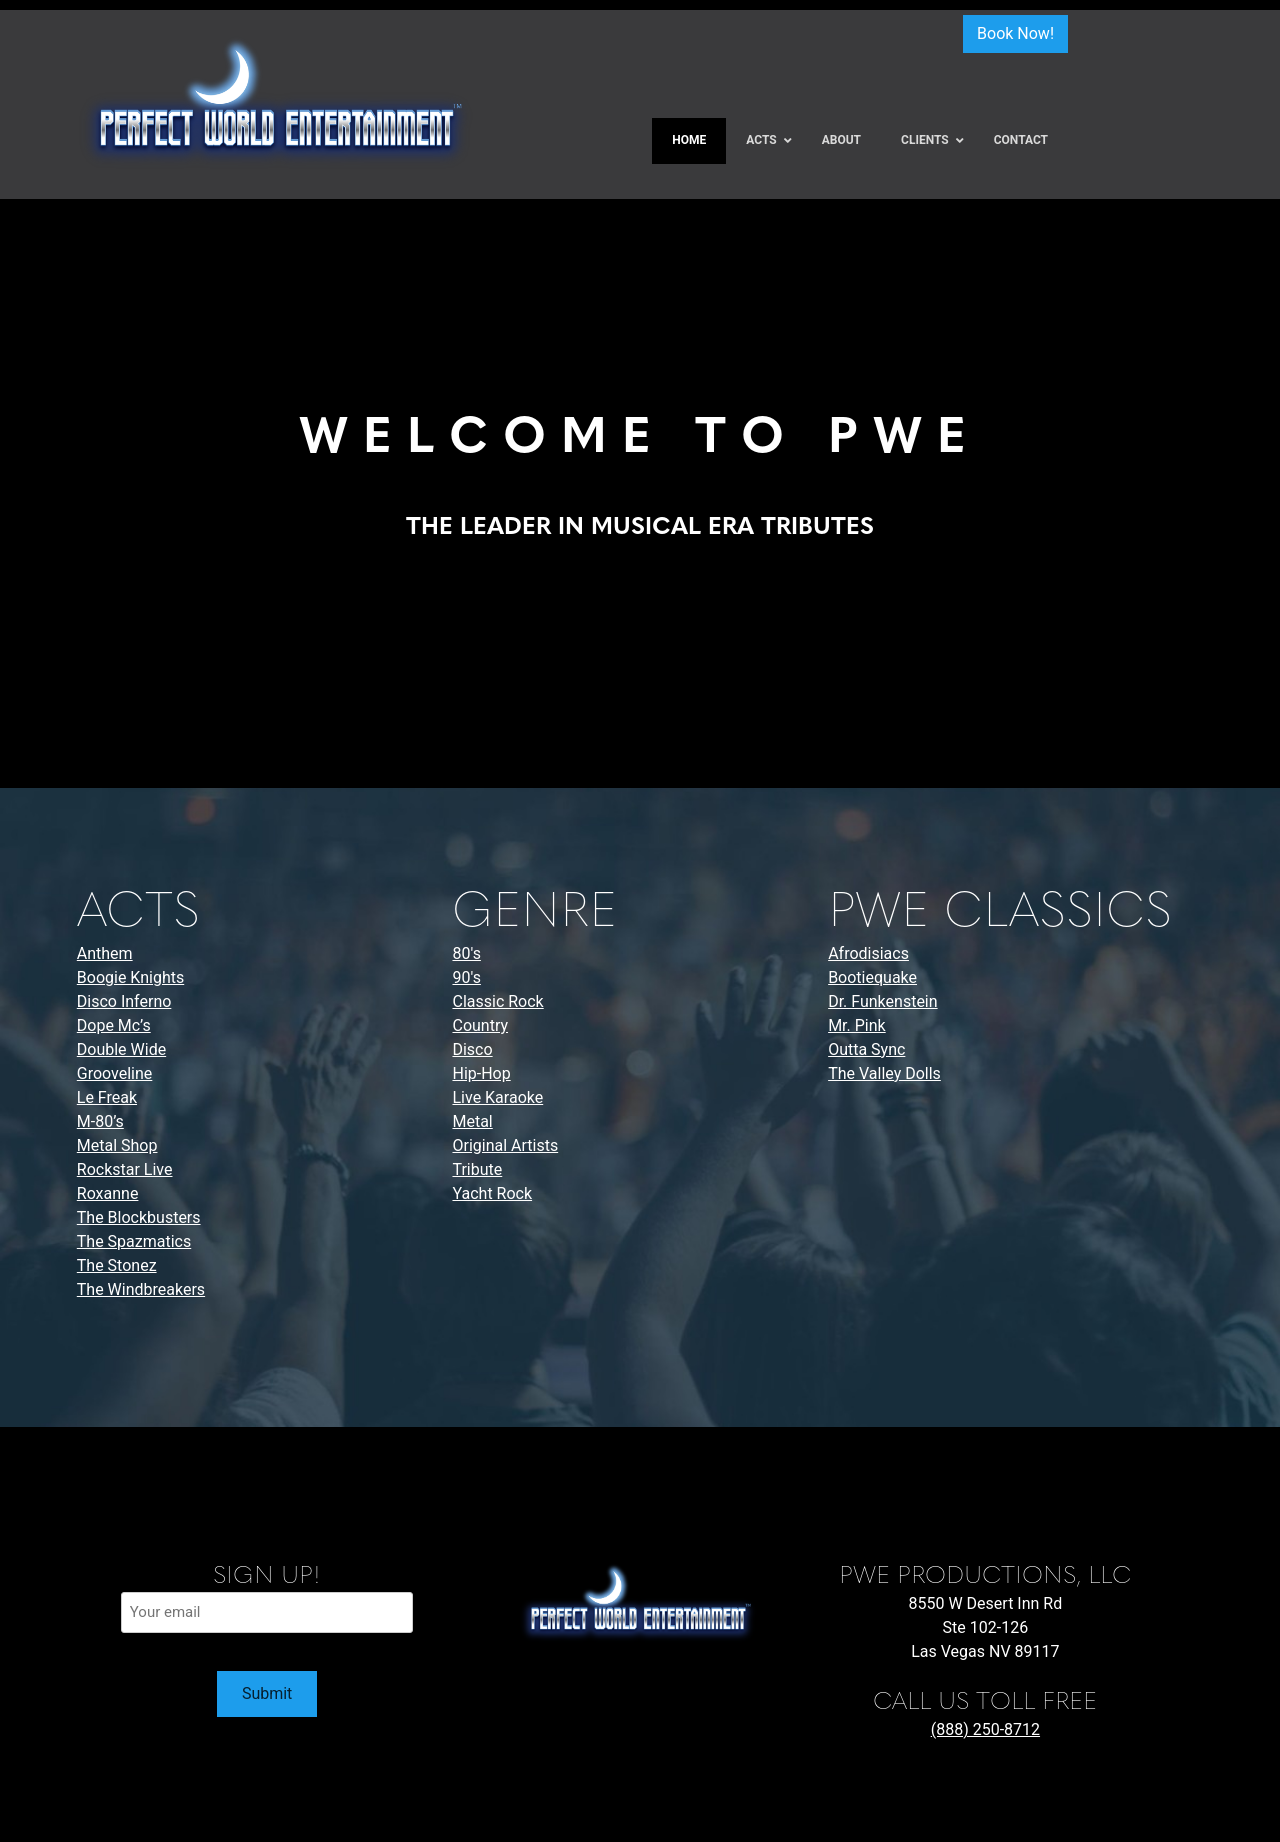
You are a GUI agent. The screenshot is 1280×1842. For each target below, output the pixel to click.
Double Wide (121, 1049)
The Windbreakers (141, 1289)
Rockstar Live (125, 1169)
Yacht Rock (492, 1193)
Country (480, 1025)
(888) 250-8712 (985, 1729)
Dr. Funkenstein (882, 1001)
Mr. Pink (857, 1025)
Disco (472, 1049)
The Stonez (117, 1265)
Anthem (105, 953)
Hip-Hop (481, 1073)
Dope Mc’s (114, 1025)
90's (466, 977)
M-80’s (100, 1121)
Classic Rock (497, 1001)
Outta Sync (866, 1049)
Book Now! (1015, 33)
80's (466, 953)
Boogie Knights (130, 977)
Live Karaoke (497, 1097)
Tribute (477, 1169)
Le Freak (107, 1097)
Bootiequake (872, 977)
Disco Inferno (124, 1001)
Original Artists (505, 1145)
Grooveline (115, 1073)
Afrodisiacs (868, 953)
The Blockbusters (139, 1217)
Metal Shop (117, 1145)
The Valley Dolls (884, 1073)
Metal (472, 1121)
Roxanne (108, 1193)
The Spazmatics (134, 1241)
